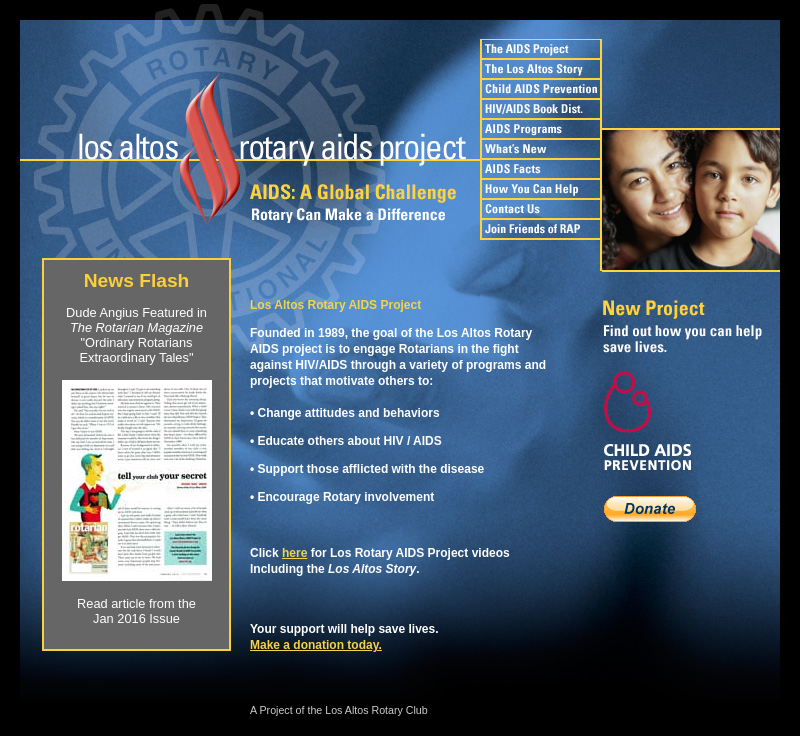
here (294, 553)
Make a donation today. (316, 645)
